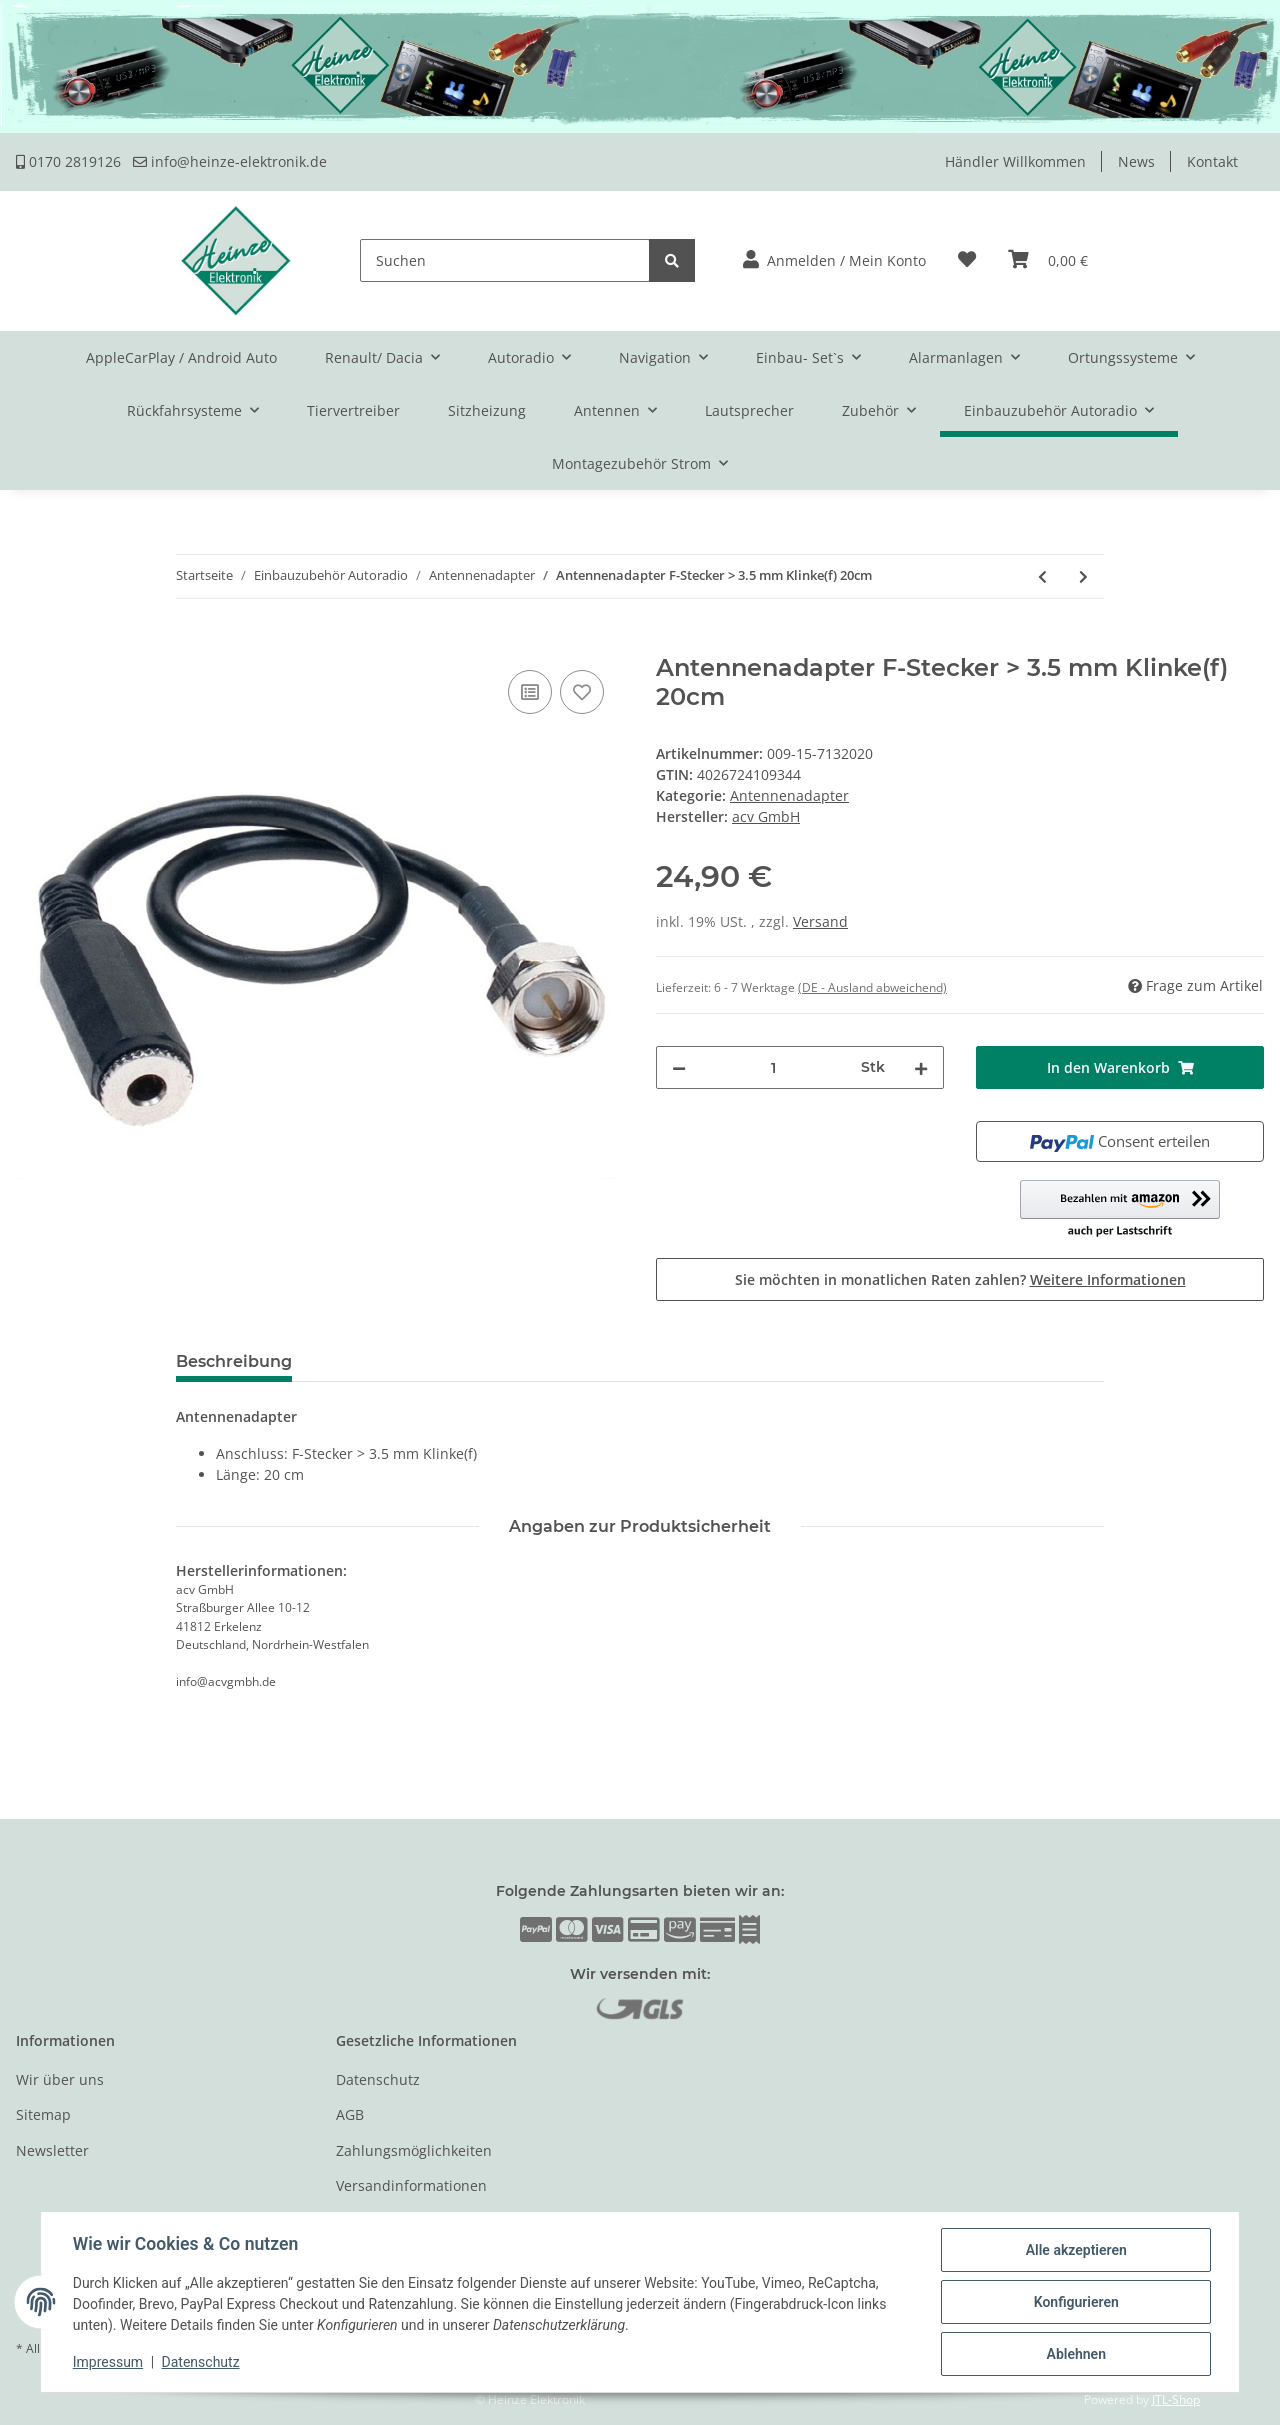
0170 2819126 (68, 161)
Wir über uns (60, 2079)
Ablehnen (1075, 2354)
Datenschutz (378, 2079)
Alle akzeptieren (1075, 2250)
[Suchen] (505, 260)
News (1136, 161)
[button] (834, 260)
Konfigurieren (1075, 2302)
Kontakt (1212, 161)
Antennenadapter (789, 795)
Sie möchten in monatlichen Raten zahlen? (960, 1279)
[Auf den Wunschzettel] (582, 692)
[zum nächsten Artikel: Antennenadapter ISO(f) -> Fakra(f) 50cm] (1083, 576)
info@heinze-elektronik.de (230, 161)
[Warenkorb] (1048, 260)
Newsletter (52, 2150)
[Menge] (773, 1067)
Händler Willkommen (1015, 161)
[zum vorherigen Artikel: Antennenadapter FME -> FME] (1042, 576)
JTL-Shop (1176, 2399)
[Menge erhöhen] (921, 1067)
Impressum (108, 2363)
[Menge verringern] (679, 1067)
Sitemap (43, 2114)
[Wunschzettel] (967, 260)
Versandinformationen (411, 2185)
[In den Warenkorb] (32, 643)
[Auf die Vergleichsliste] (530, 692)
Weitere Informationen (1108, 1279)
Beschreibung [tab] (234, 1361)
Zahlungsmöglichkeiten (414, 2150)
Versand (820, 921)
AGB (350, 2114)
